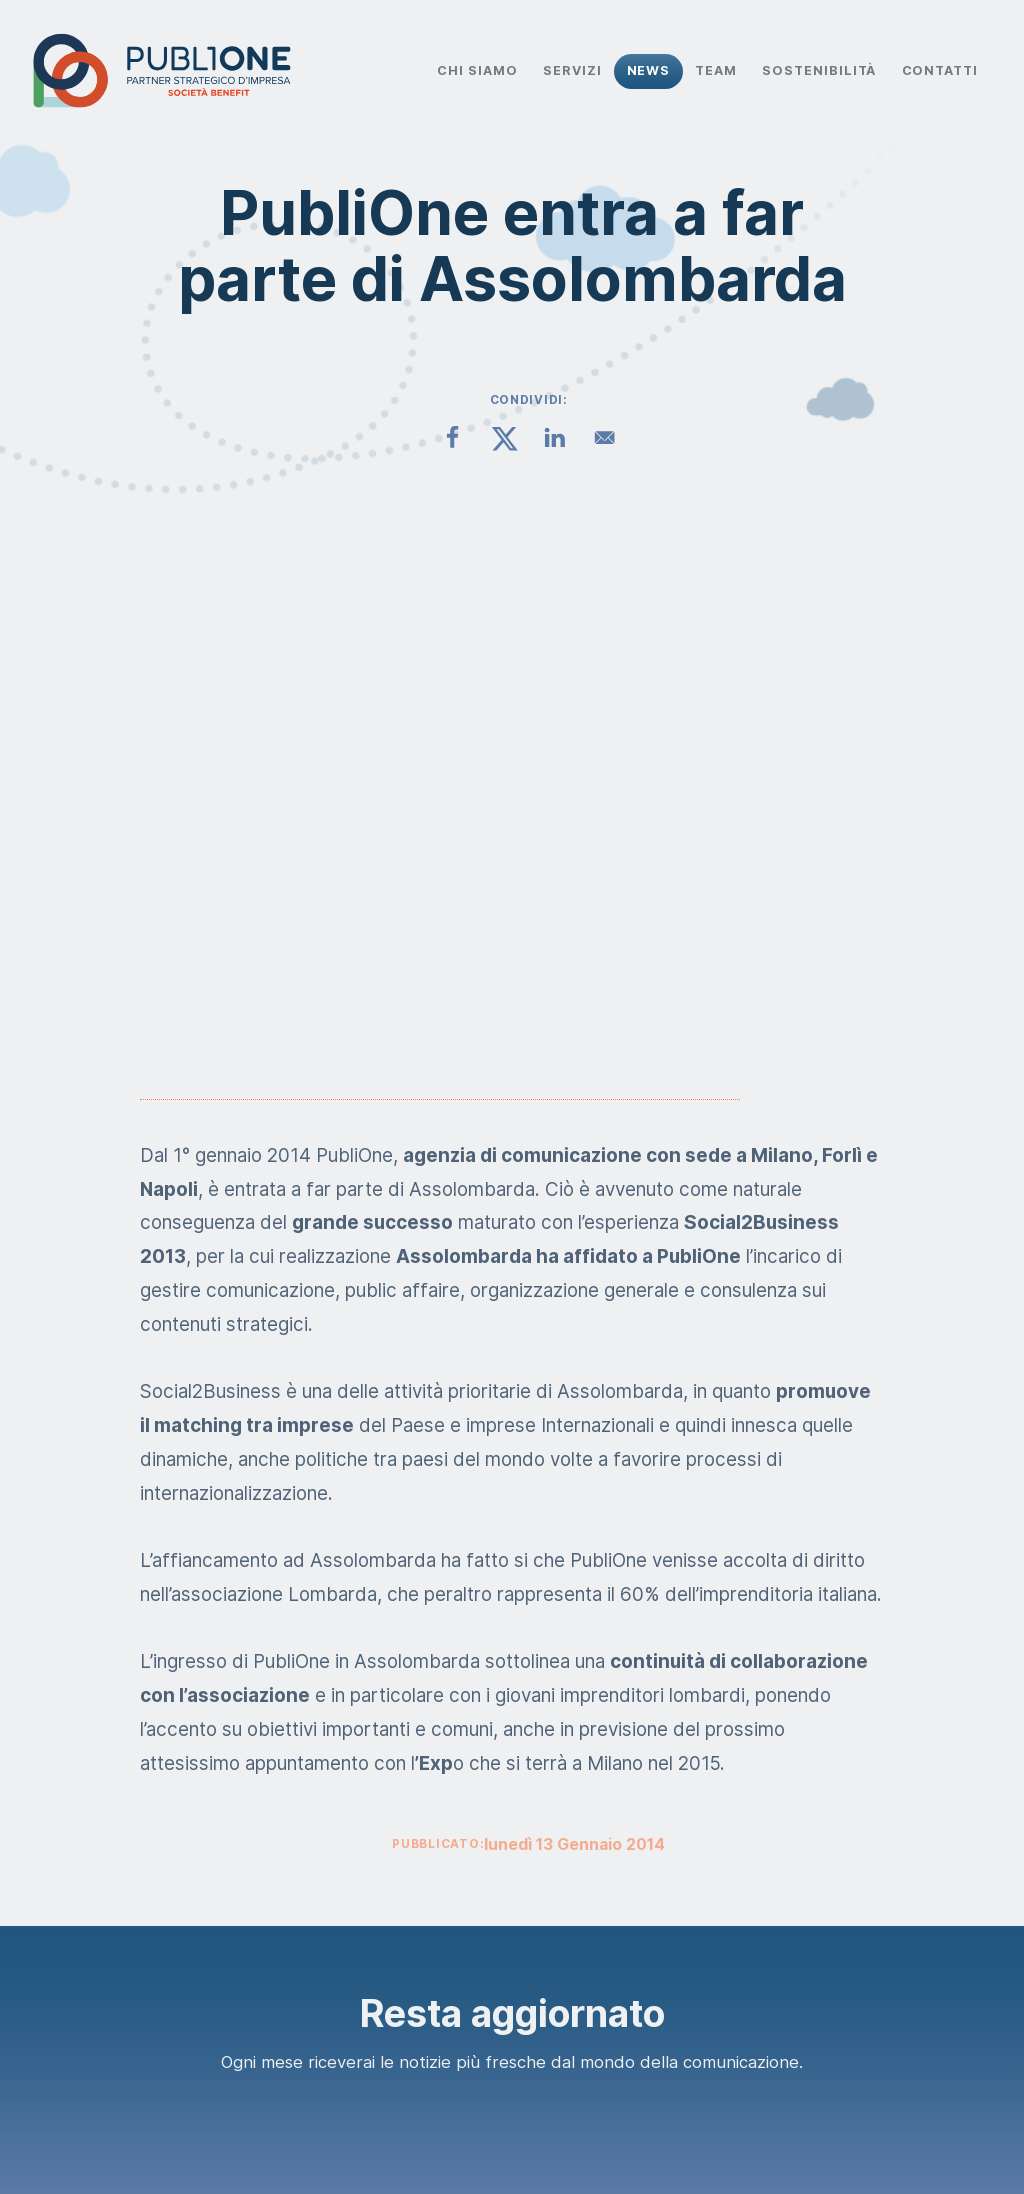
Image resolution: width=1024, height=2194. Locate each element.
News (649, 70)
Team (716, 70)
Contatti (940, 70)
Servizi (572, 70)
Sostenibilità (819, 70)
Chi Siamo (477, 70)
